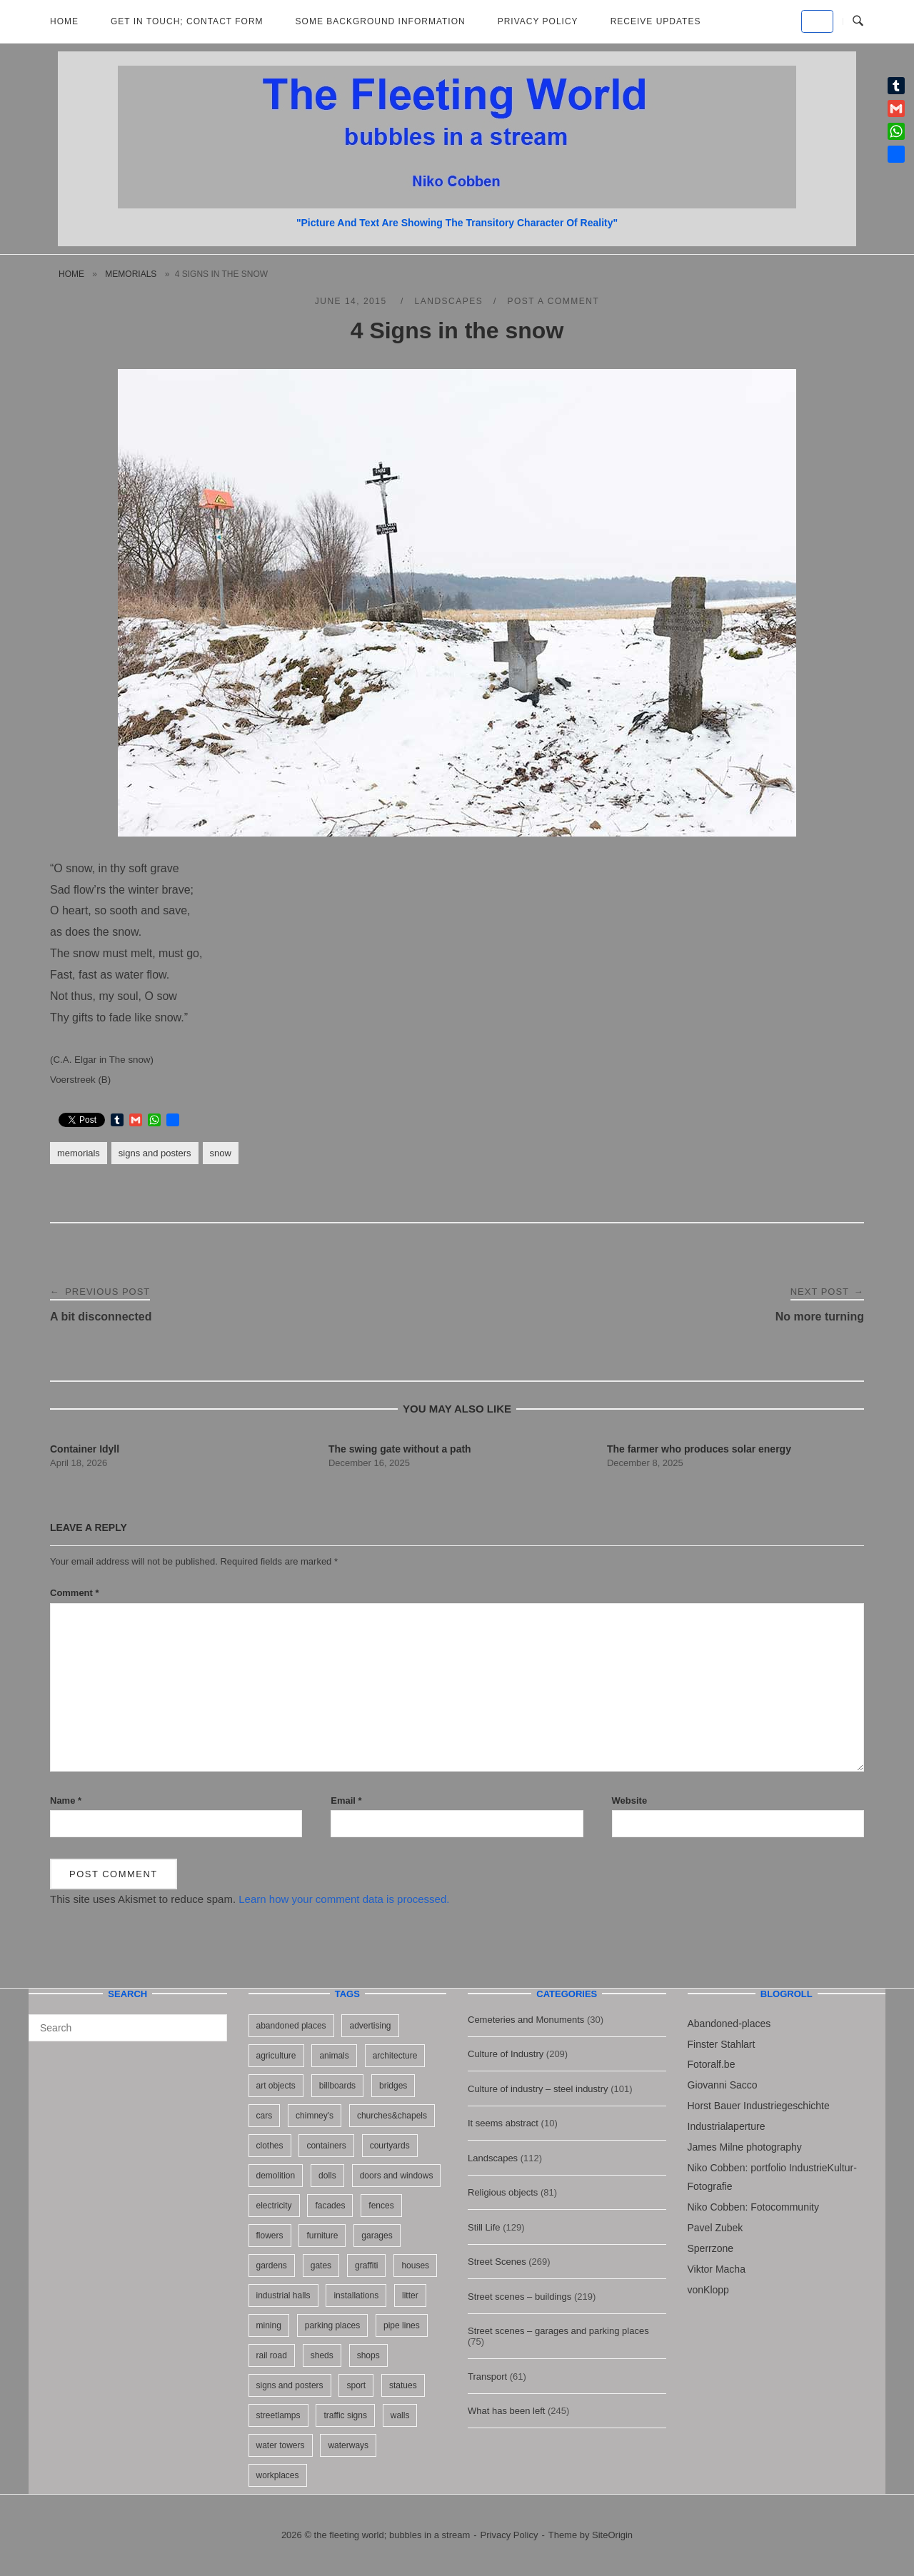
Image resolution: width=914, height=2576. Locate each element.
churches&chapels (392, 2116)
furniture (322, 2236)
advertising (370, 2026)
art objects (276, 2086)
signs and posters (155, 1153)
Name (65, 1800)
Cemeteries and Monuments (526, 2019)
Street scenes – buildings (519, 2296)
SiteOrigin (612, 2535)
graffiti (366, 2266)
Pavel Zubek (715, 2227)
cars (264, 2116)
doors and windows (396, 2176)
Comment (74, 1592)
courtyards (390, 2146)
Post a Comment (553, 301)
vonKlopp (708, 2289)
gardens (271, 2266)
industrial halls (283, 2295)
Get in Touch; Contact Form (187, 21)
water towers (280, 2445)
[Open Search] (858, 21)
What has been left (506, 2410)
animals (333, 2056)
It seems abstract (503, 2123)
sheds (322, 2355)
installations (355, 2295)
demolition (276, 2176)
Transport (487, 2376)
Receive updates (656, 21)
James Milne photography (745, 2147)
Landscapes (449, 301)
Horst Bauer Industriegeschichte (759, 2105)
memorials (130, 274)
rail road (271, 2355)
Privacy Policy (538, 21)
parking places (332, 2325)
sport (356, 2385)
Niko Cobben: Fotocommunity (753, 2207)
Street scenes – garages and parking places (558, 2330)
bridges (393, 2086)
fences (380, 2206)
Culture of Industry (505, 2054)
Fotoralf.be (711, 2064)
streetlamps (278, 2415)
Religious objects (503, 2192)
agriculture (276, 2056)
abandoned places (291, 2026)
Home (64, 21)
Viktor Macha (716, 2269)
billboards (337, 2086)
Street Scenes (497, 2261)
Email (346, 1800)
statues (403, 2385)
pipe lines (401, 2325)
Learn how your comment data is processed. (343, 1899)
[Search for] (128, 2027)
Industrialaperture (726, 2126)
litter (410, 2295)
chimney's (314, 2116)
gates (321, 2266)
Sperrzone (711, 2248)
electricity (274, 2206)
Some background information (381, 21)
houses (415, 2266)
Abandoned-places (729, 2023)
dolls (327, 2176)
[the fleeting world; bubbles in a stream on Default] (817, 21)
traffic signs (344, 2415)
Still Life (484, 2227)
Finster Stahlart (721, 2044)
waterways (348, 2445)
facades (330, 2206)
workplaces (277, 2475)
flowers (269, 2236)
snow (220, 1153)
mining (268, 2325)
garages (376, 2236)
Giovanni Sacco (723, 2085)
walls (400, 2415)
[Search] (211, 2021)
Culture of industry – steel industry (538, 2088)
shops (368, 2355)
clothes (269, 2146)
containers (326, 2146)
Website (630, 1800)
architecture (395, 2056)
